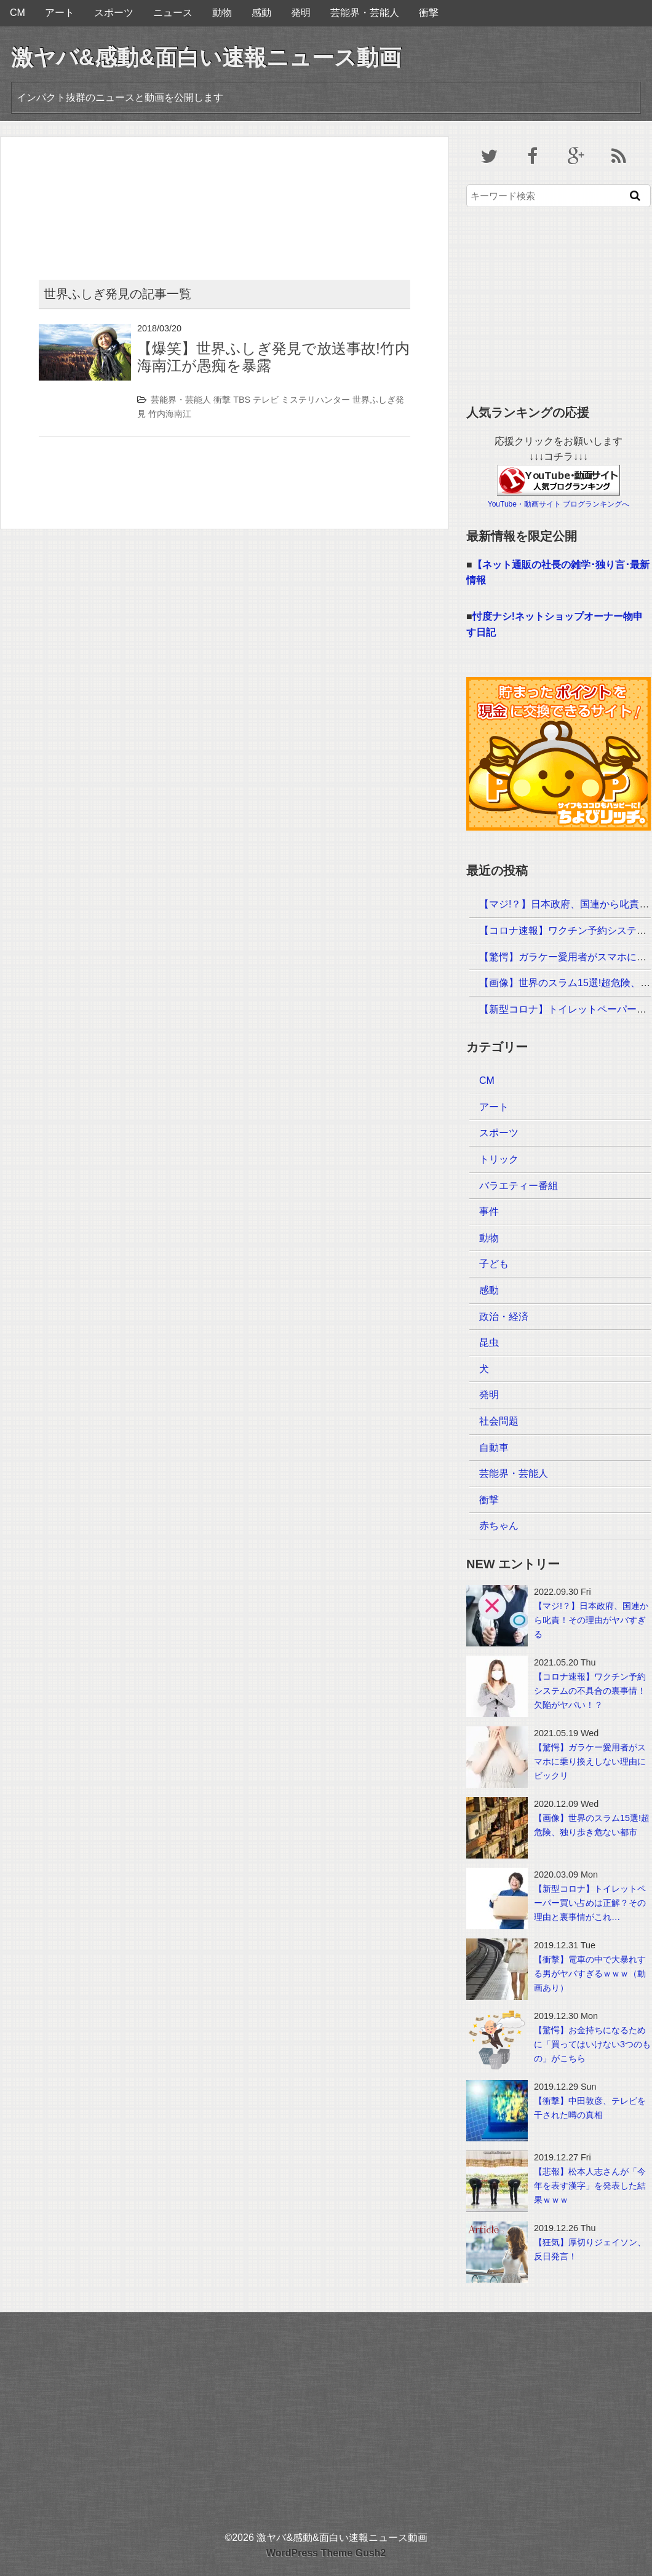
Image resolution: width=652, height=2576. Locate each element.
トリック (499, 1159)
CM (17, 12)
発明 (301, 12)
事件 (489, 1211)
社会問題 (499, 1421)
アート (59, 12)
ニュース (173, 12)
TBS (241, 400)
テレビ (266, 400)
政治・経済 (503, 1316)
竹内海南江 (169, 414)
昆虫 (489, 1342)
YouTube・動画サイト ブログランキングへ (559, 504)
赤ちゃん (499, 1525)
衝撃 (429, 12)
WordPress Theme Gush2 (326, 2553)
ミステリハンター (315, 400)
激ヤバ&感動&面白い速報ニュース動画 (206, 57)
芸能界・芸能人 (364, 12)
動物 (222, 12)
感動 (261, 12)
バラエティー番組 (518, 1185)
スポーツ (113, 12)
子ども (494, 1263)
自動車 (494, 1447)
